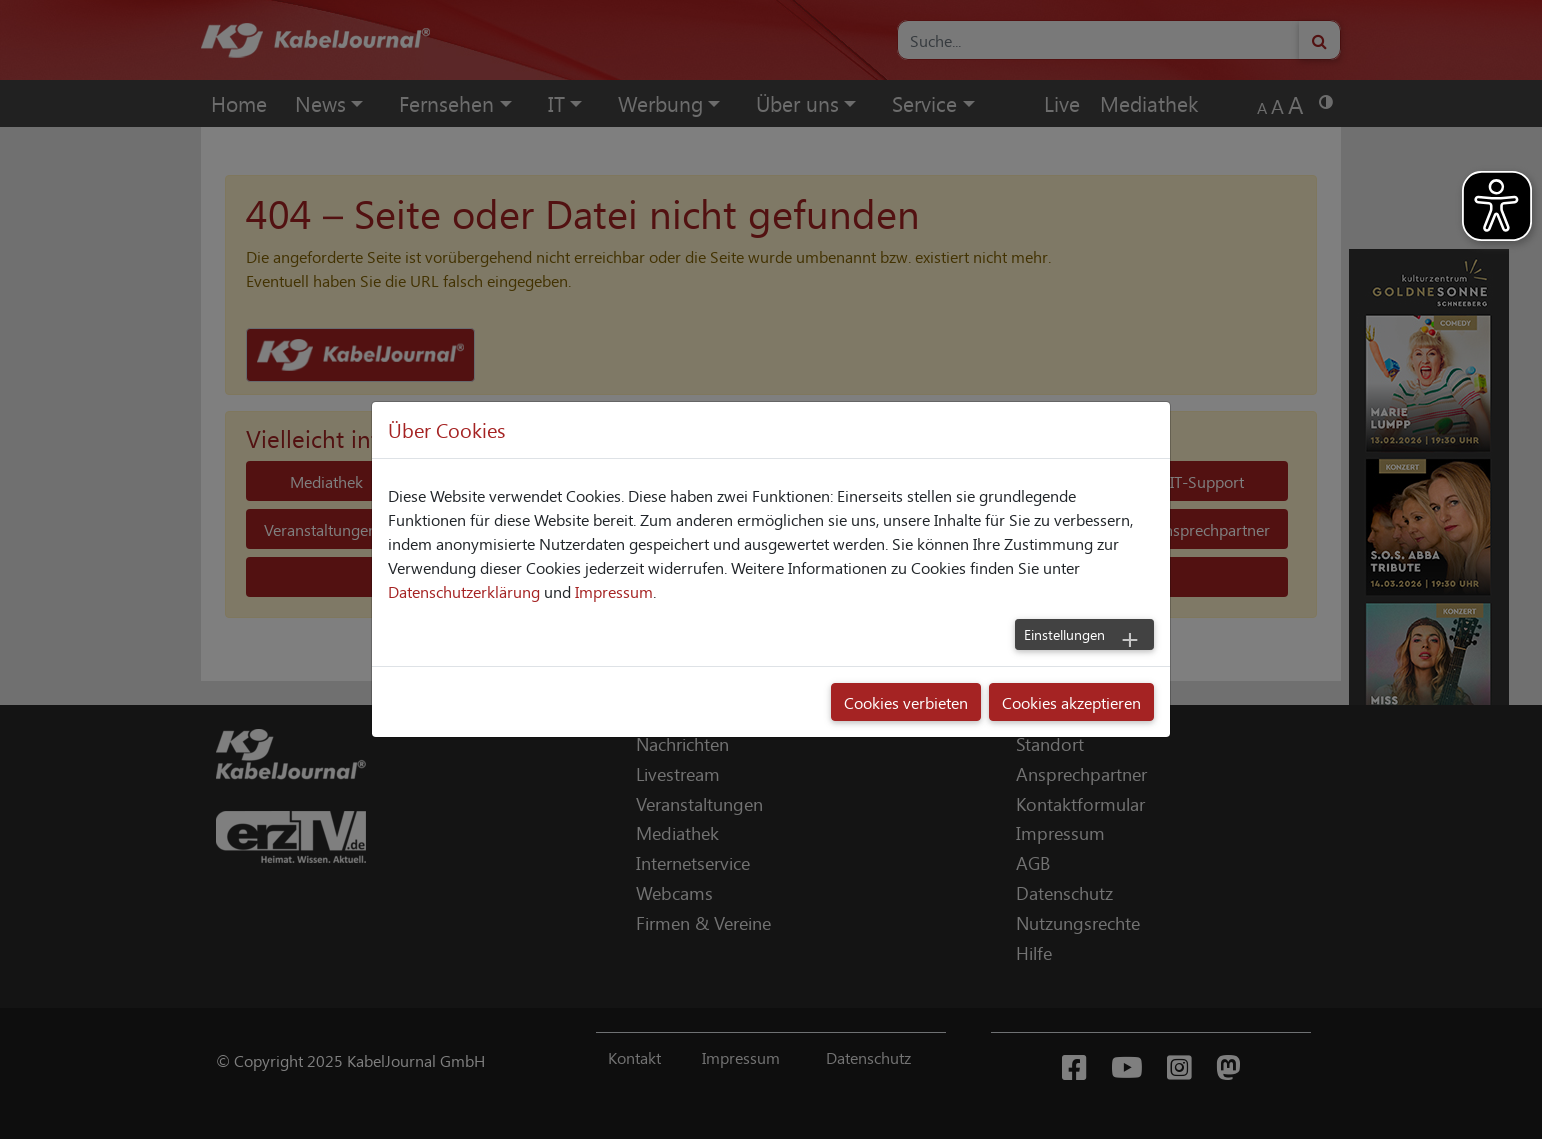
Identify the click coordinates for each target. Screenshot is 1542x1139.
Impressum (614, 591)
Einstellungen (1064, 634)
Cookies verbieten (906, 702)
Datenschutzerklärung (464, 591)
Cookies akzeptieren (1071, 702)
